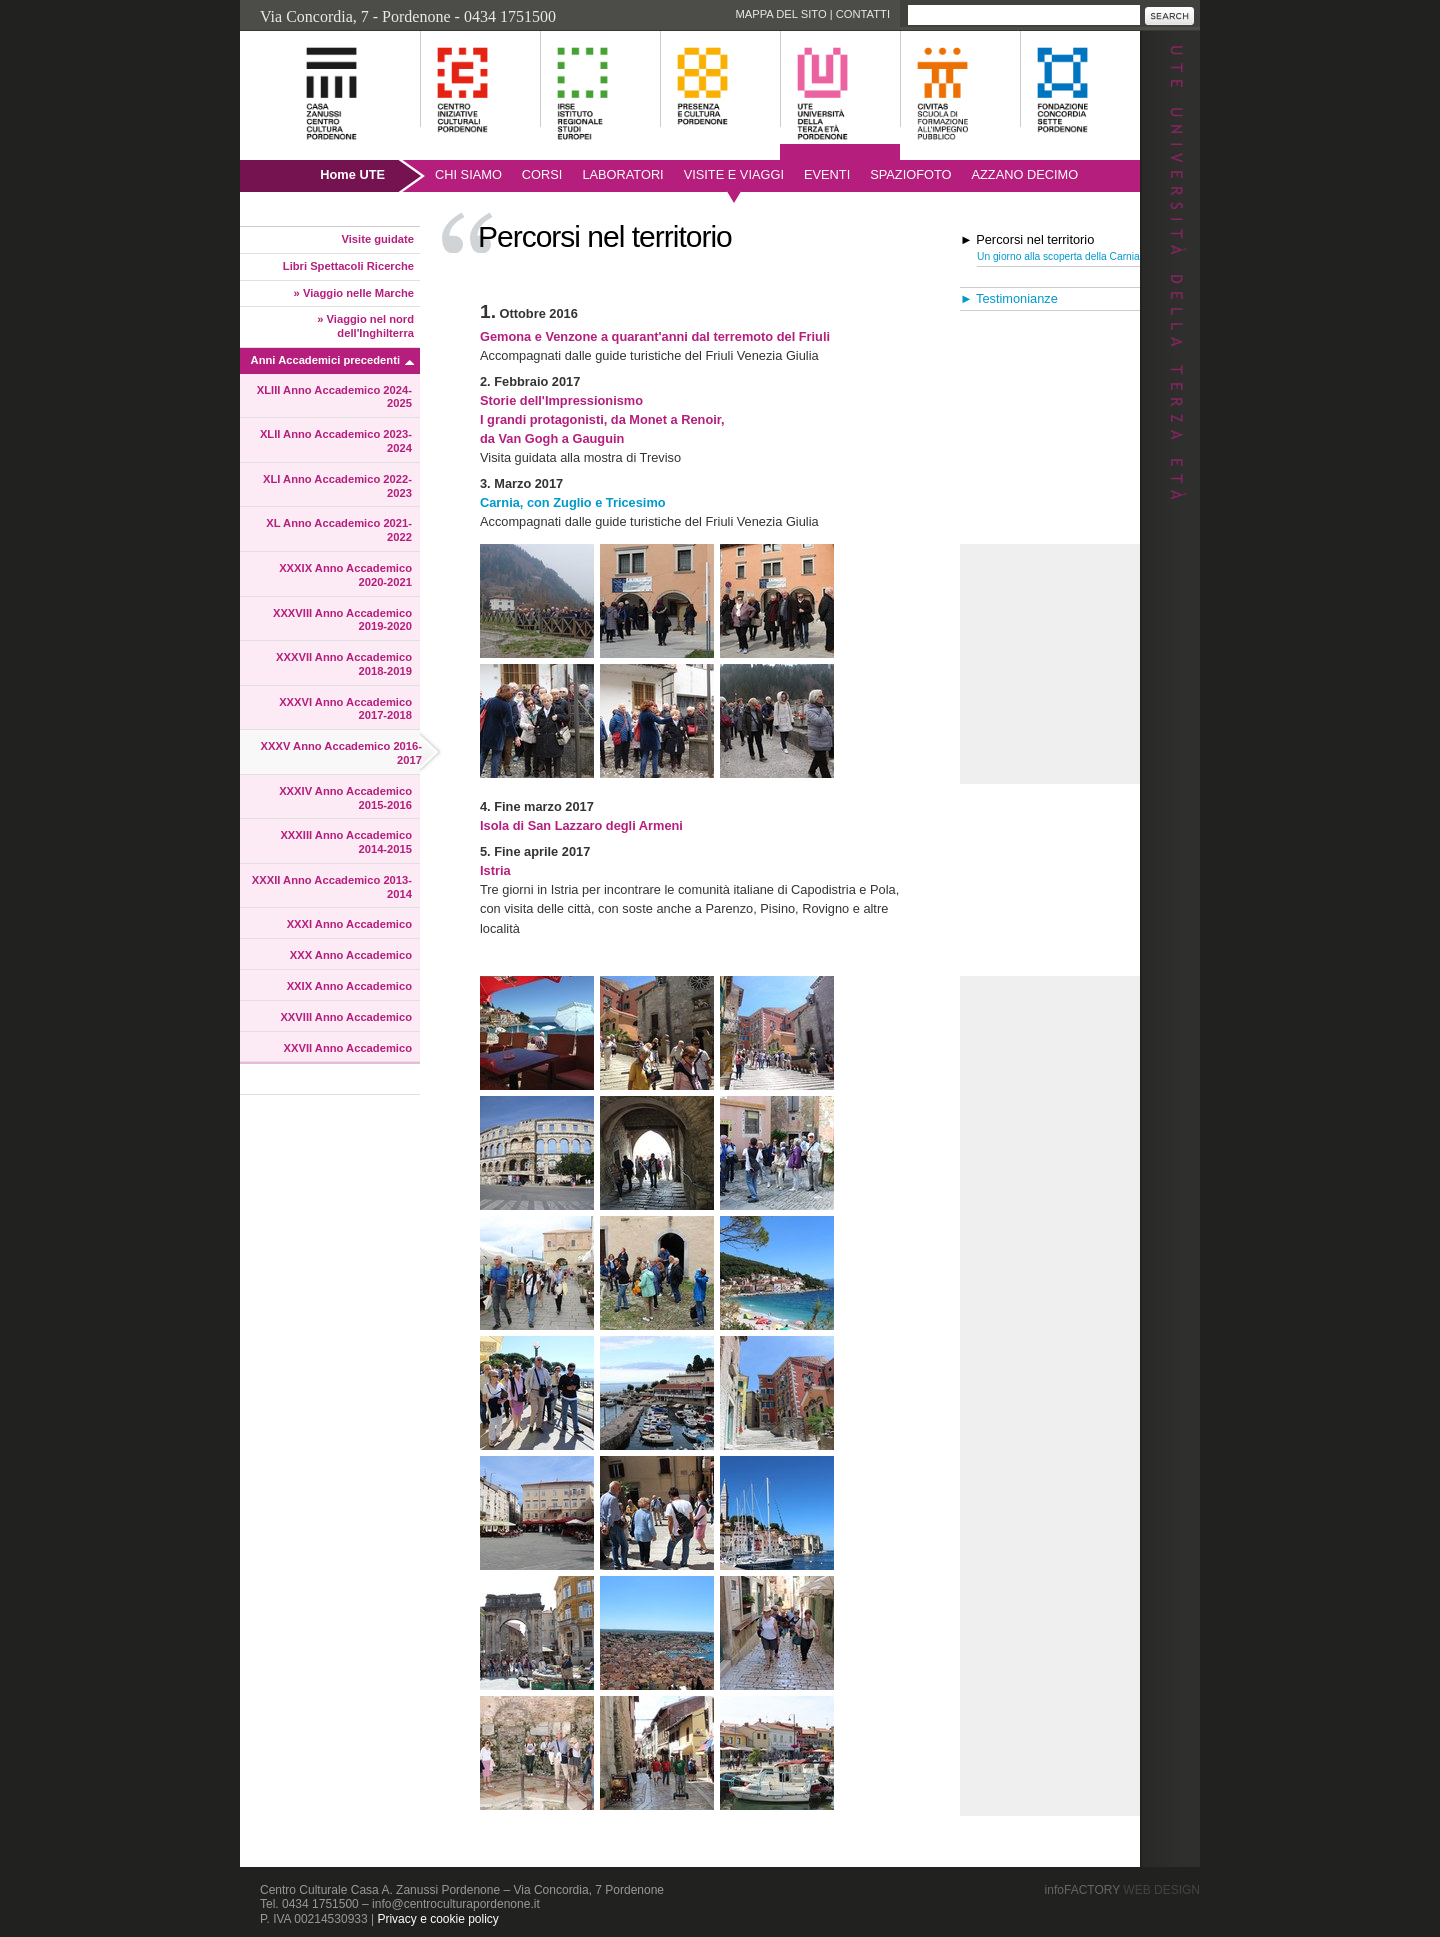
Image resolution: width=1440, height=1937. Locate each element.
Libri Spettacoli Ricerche (348, 266)
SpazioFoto (910, 174)
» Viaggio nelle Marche (354, 293)
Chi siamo (468, 174)
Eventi (827, 174)
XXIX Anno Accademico (349, 986)
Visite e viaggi (734, 174)
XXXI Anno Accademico (349, 924)
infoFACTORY (1122, 1890)
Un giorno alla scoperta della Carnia (1058, 256)
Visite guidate (377, 239)
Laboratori (622, 174)
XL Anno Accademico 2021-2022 (339, 530)
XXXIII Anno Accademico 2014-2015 (346, 842)
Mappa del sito (780, 14)
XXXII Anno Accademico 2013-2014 (332, 887)
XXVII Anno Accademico (348, 1048)
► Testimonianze (1009, 298)
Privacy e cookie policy (437, 1919)
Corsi (542, 174)
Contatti (863, 14)
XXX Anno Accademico (351, 955)
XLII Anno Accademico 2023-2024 (336, 441)
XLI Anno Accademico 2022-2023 (337, 486)
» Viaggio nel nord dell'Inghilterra (365, 326)
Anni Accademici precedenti (325, 360)
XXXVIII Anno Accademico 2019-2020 (342, 620)
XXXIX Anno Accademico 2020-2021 (345, 575)
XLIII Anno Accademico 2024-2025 (334, 397)
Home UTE (352, 174)
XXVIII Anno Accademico (346, 1017)
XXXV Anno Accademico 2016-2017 (341, 753)
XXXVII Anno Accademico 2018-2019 (344, 664)
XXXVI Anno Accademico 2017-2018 (345, 709)
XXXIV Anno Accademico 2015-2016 (345, 798)
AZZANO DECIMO (1025, 174)
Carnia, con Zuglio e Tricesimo (573, 502)
